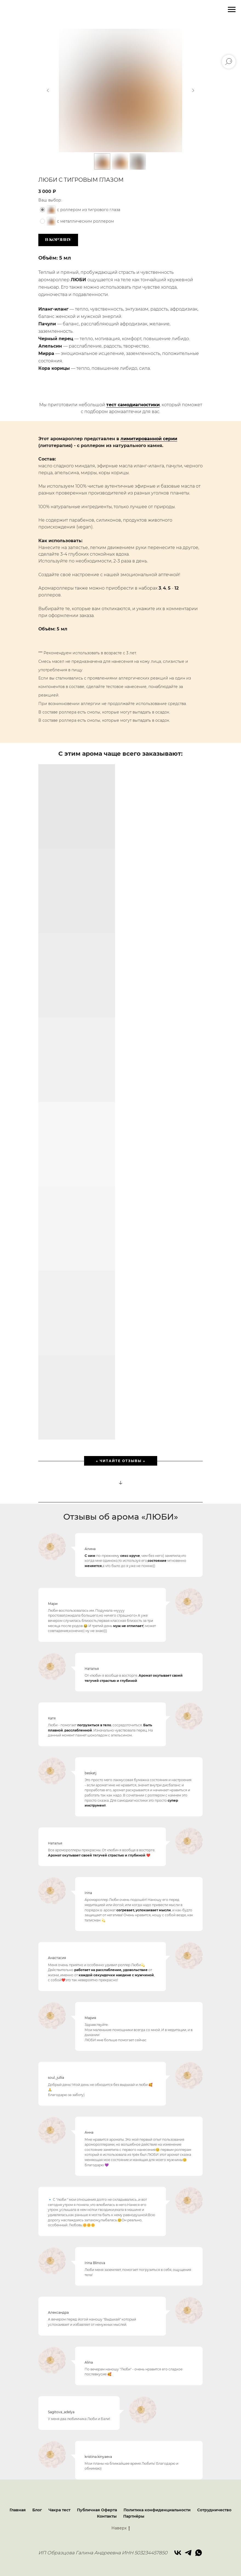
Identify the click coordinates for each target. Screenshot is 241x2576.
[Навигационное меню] (232, 9)
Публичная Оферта (97, 2509)
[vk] (178, 2553)
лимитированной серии (148, 438)
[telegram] (188, 2553)
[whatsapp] (198, 2553)
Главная (18, 2509)
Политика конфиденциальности (157, 2509)
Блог (37, 2509)
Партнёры (133, 2516)
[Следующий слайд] (193, 90)
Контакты (107, 2516)
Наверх (120, 2528)
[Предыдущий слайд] (48, 90)
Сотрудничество (214, 2509)
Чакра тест (59, 2509)
